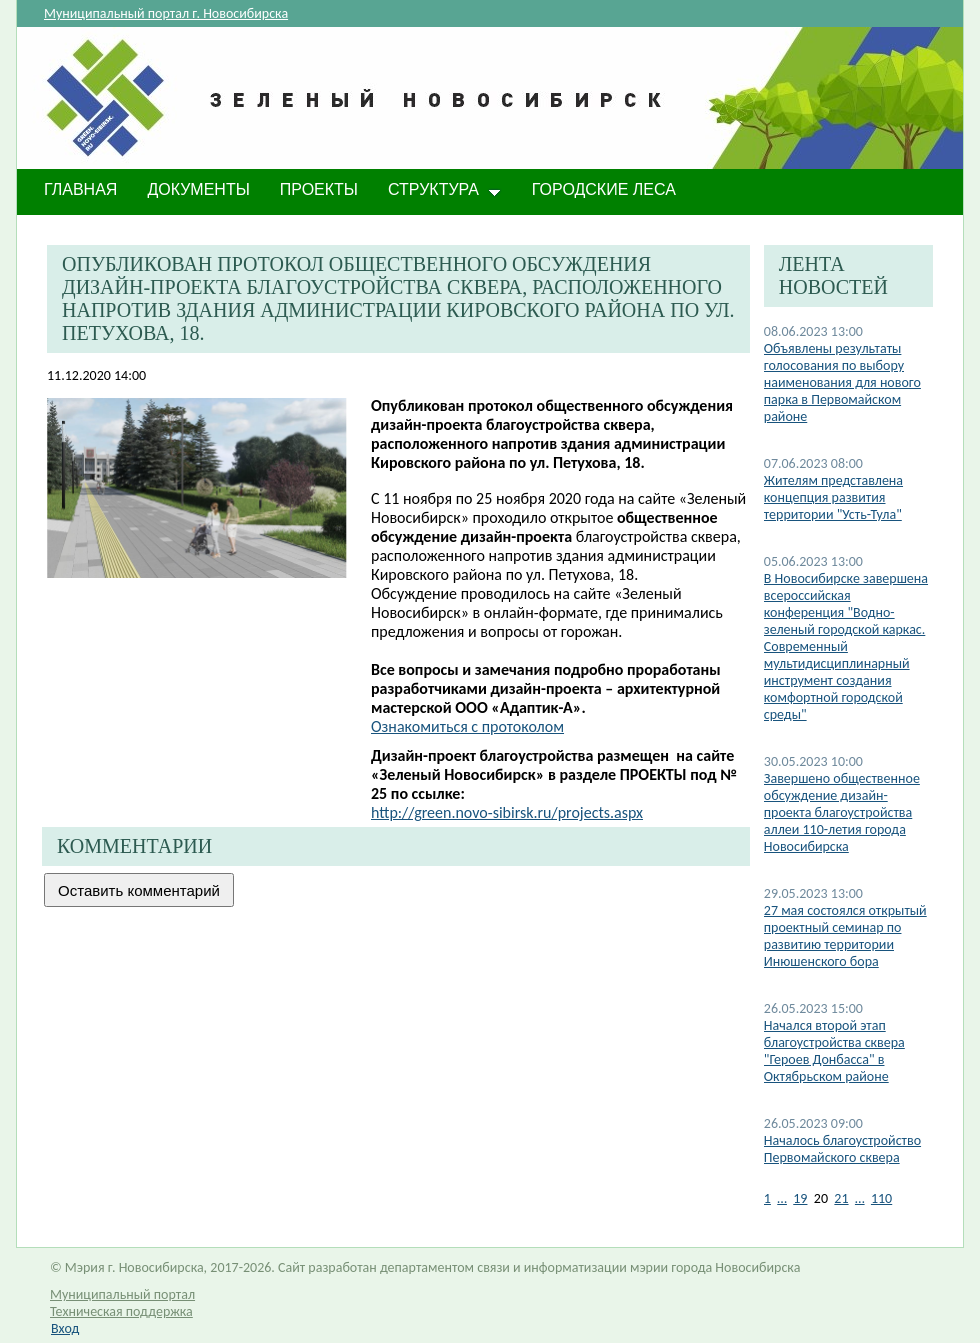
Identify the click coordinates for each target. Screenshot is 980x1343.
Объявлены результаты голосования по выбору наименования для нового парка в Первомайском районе (842, 382)
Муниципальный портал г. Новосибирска (166, 13)
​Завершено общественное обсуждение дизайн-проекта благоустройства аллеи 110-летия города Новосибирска (842, 812)
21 (841, 1198)
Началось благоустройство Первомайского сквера (842, 1149)
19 (800, 1198)
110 (881, 1198)
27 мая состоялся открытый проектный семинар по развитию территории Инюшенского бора (845, 936)
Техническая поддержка (121, 1311)
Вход (65, 1328)
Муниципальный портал (122, 1294)
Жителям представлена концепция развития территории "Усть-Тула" (833, 497)
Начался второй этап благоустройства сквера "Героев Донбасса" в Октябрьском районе (834, 1051)
